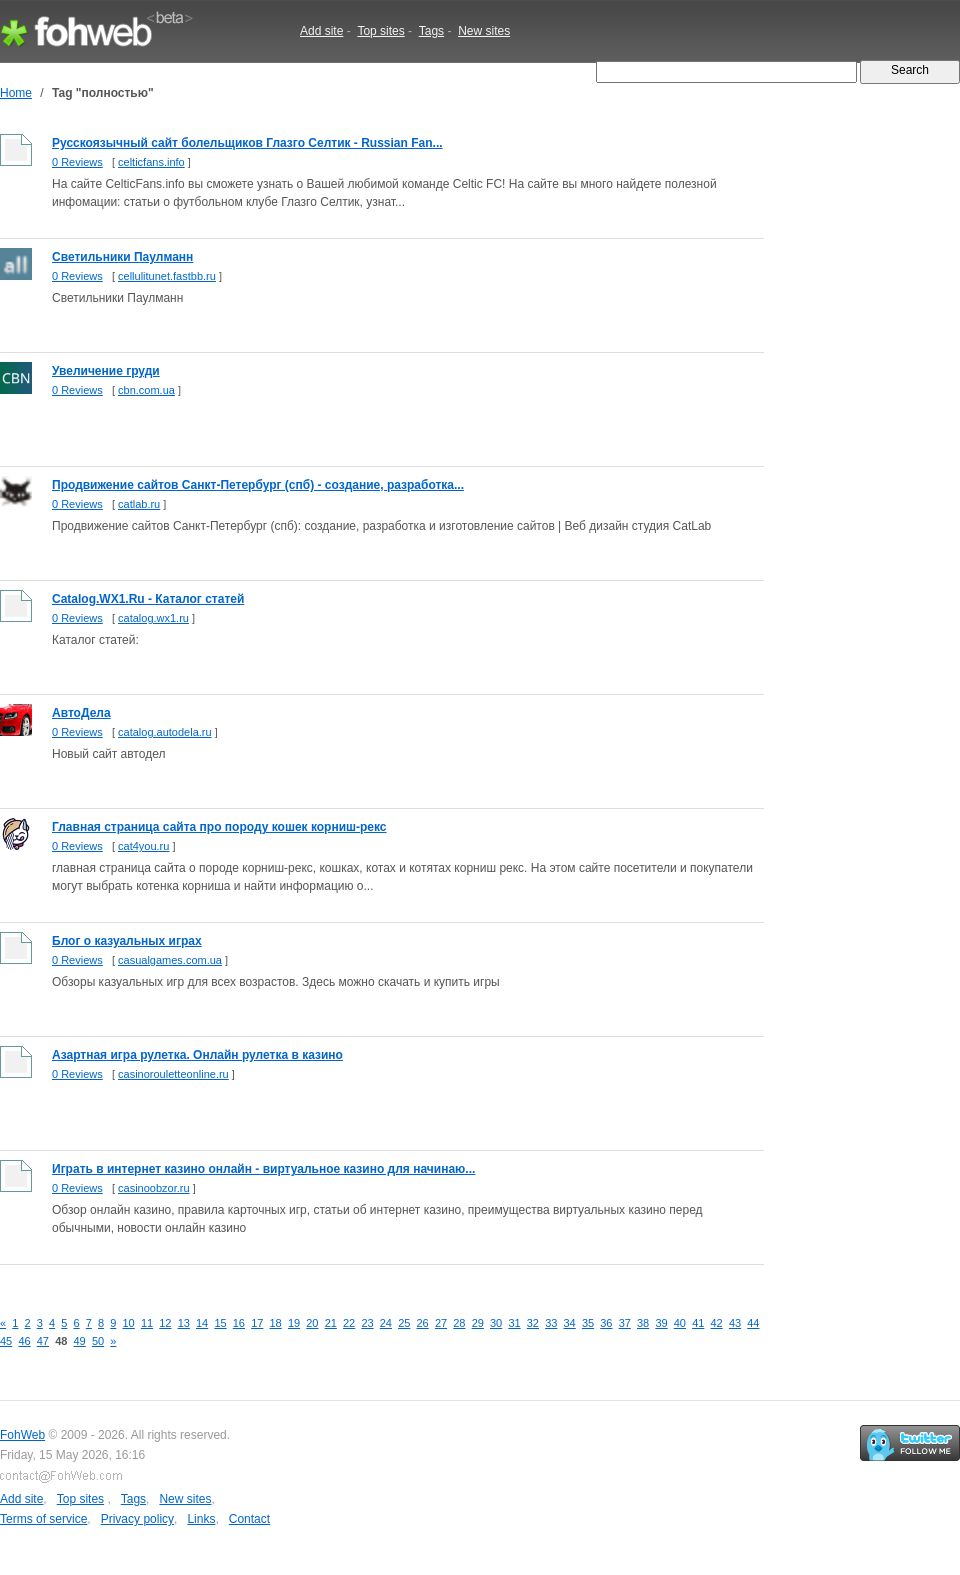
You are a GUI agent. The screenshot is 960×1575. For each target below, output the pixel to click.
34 (570, 1323)
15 (220, 1323)
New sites (484, 31)
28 (459, 1323)
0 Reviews (77, 162)
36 (606, 1323)
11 (147, 1323)
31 (514, 1323)
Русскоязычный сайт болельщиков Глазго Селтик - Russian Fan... (247, 143)
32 (533, 1323)
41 (698, 1323)
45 (6, 1341)
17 (257, 1323)
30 (496, 1323)
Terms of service (43, 1519)
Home (16, 93)
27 (441, 1323)
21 (331, 1323)
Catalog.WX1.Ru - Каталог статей (148, 599)
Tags (431, 31)
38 (643, 1323)
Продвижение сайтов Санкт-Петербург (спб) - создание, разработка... (258, 485)
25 (404, 1323)
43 (735, 1323)
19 (294, 1323)
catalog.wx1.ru (153, 618)
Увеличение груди (106, 371)
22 (349, 1323)
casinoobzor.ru (154, 1188)
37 (625, 1323)
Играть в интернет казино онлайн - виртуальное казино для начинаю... (263, 1169)
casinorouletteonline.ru (173, 1074)
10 (129, 1323)
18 (276, 1323)
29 (478, 1323)
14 (202, 1323)
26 (423, 1323)
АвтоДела (81, 713)
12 (165, 1323)
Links (201, 1519)
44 (753, 1323)
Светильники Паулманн (122, 257)
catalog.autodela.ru (165, 732)
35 (588, 1323)
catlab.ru (139, 504)
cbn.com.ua (146, 390)
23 (367, 1323)
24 (386, 1323)
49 (80, 1341)
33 (551, 1323)
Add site (321, 31)
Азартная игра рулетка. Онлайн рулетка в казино (197, 1055)
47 (43, 1341)
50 (98, 1341)
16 (239, 1323)
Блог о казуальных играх (127, 941)
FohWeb (22, 1435)
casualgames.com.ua (170, 960)
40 (680, 1323)
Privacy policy (137, 1519)
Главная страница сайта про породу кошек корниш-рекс (219, 827)
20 (312, 1323)
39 (661, 1323)
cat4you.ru (143, 846)
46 (24, 1341)
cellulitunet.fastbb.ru (167, 276)
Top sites (380, 31)
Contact (249, 1519)
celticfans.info (151, 162)
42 (717, 1323)
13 (184, 1323)
